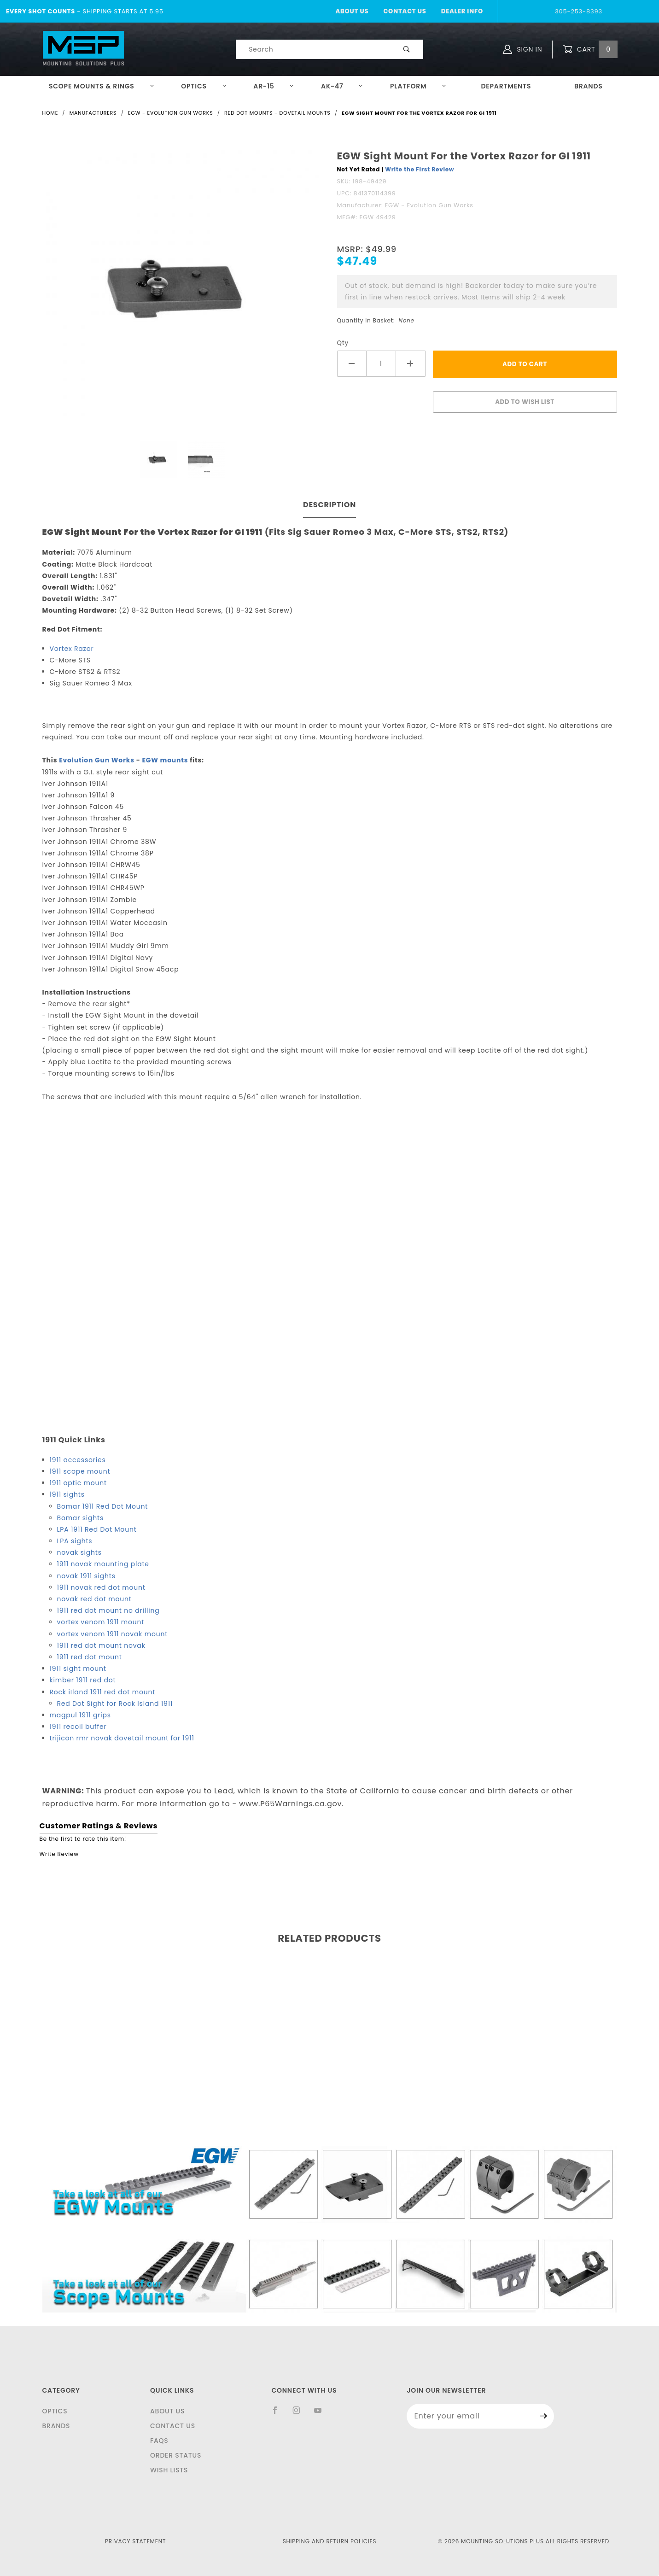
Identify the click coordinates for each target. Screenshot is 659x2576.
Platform (418, 86)
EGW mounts (165, 760)
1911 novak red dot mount (101, 1587)
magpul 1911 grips (80, 1715)
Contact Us (404, 11)
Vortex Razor (72, 648)
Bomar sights (80, 1517)
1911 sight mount (78, 1668)
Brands (588, 86)
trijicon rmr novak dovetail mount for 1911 (122, 1738)
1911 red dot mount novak (101, 1645)
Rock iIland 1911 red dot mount (103, 1692)
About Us (351, 11)
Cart (590, 49)
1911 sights (67, 1494)
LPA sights (75, 1541)
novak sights (79, 1552)
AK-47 (342, 86)
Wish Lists (169, 2470)
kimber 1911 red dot (83, 1680)
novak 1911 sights (86, 1576)
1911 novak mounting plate (103, 1564)
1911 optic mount (78, 1482)
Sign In (522, 49)
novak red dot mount (94, 1599)
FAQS (159, 2440)
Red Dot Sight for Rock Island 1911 (115, 1703)
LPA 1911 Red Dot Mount (97, 1529)
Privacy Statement (135, 2541)
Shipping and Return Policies (330, 2541)
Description (329, 504)
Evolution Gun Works (96, 760)
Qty (343, 343)
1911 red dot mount (89, 1657)
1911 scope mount (80, 1471)
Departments (506, 86)
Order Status (175, 2455)
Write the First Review (419, 169)
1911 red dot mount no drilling (108, 1610)
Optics (204, 86)
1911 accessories (78, 1459)
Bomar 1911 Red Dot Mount (102, 1506)
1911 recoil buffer (78, 1726)
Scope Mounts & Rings (101, 86)
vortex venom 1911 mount (101, 1622)
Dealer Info (462, 11)
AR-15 (273, 86)
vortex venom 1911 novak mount (112, 1634)
